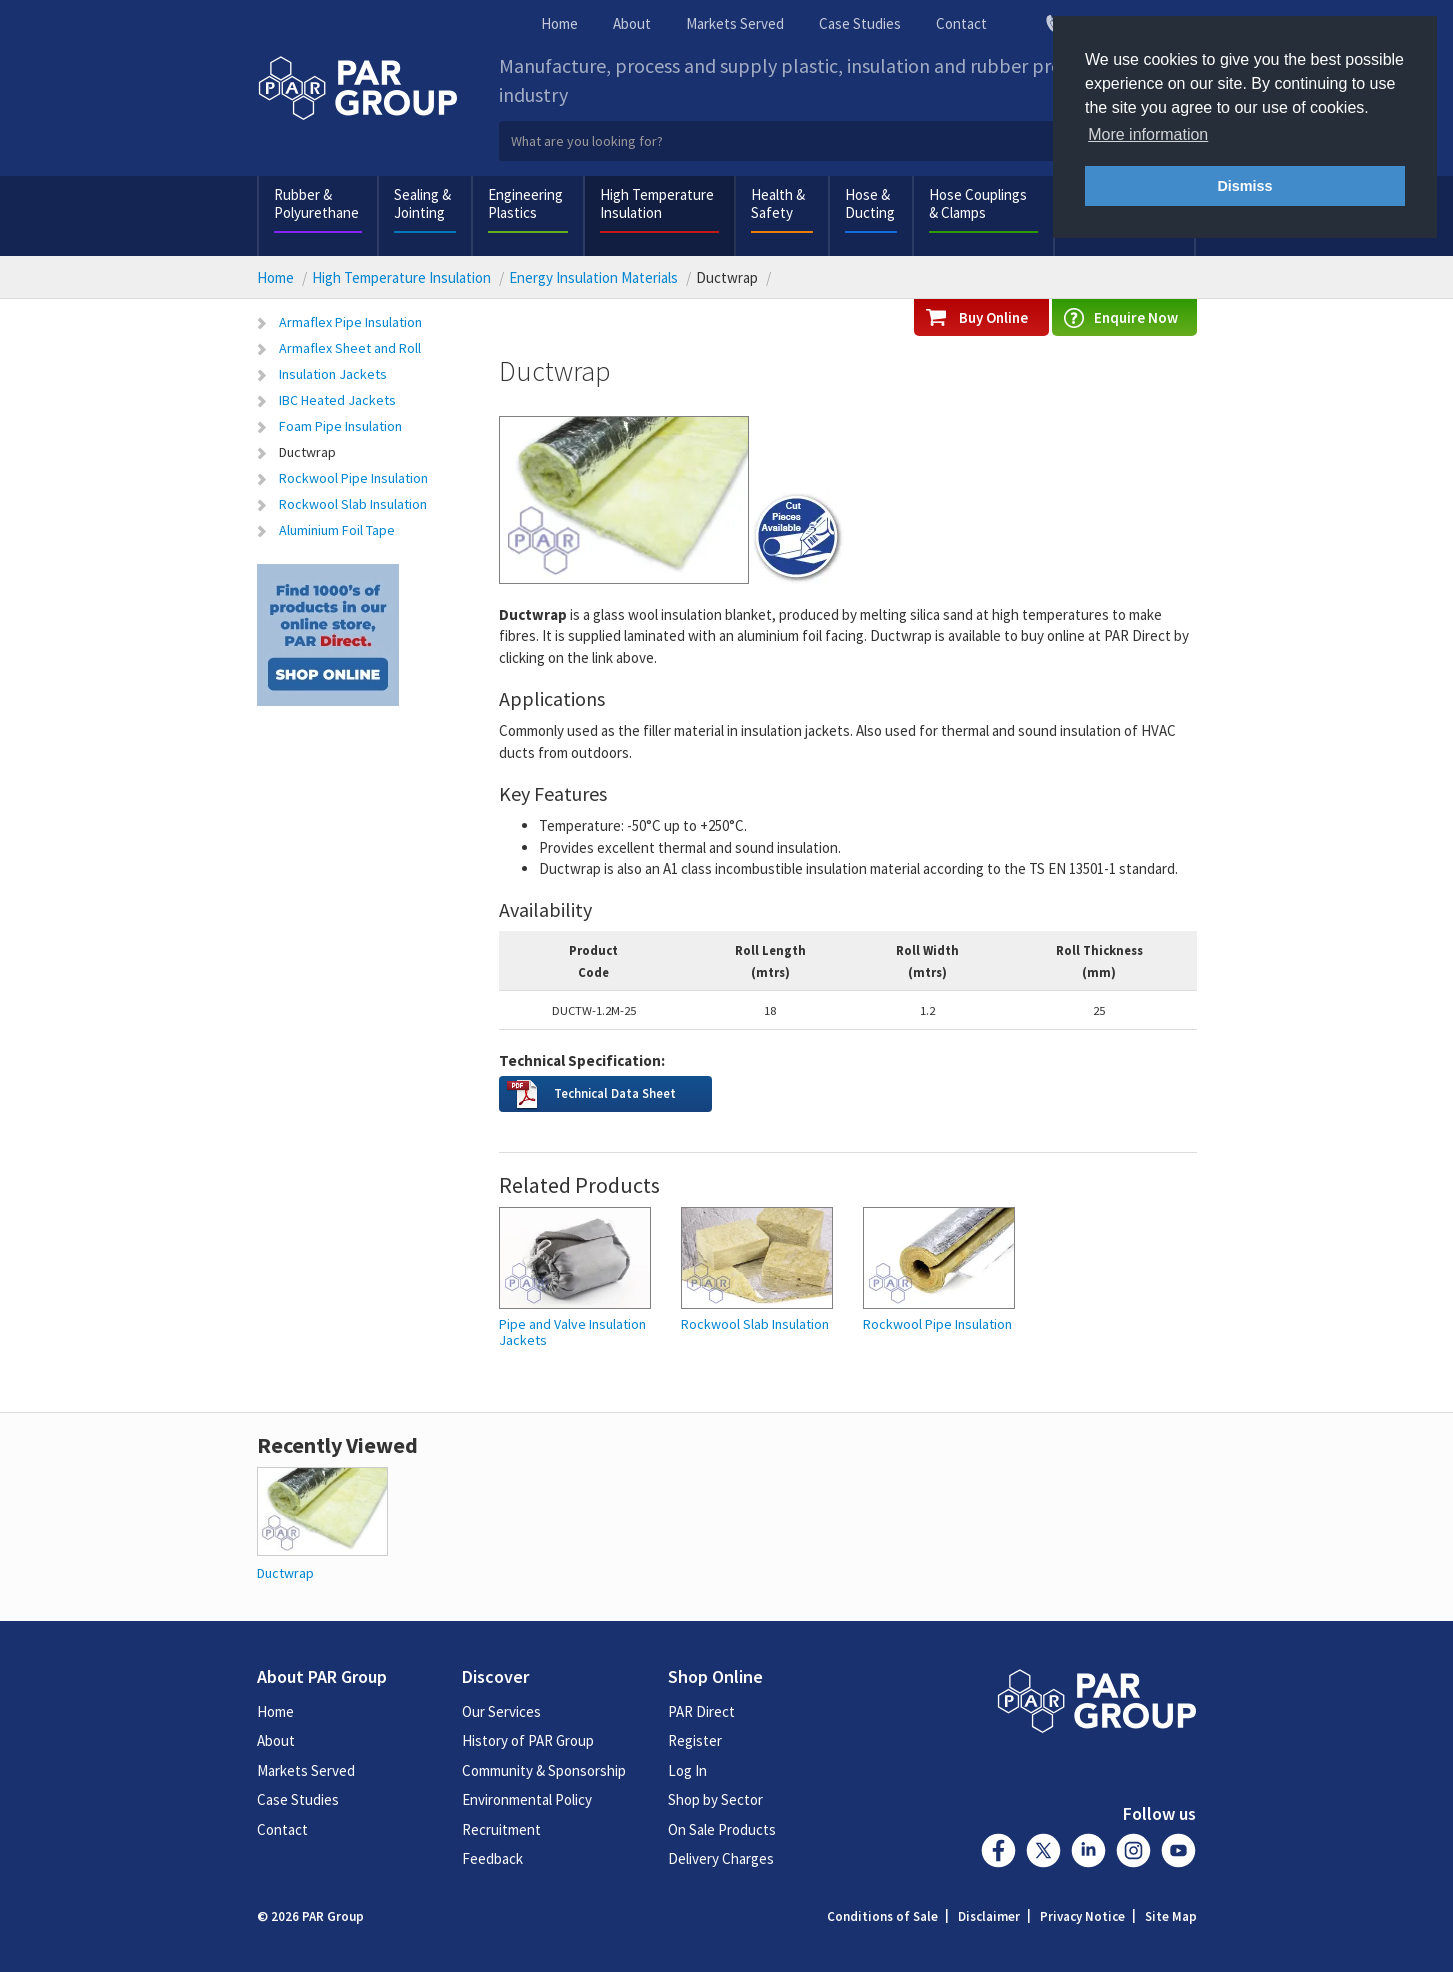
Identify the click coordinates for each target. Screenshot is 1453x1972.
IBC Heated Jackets (337, 400)
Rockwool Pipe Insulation (353, 478)
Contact (961, 23)
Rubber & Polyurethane (316, 203)
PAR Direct (701, 1711)
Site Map (1171, 1916)
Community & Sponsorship (544, 1770)
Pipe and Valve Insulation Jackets (572, 1332)
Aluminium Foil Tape (337, 530)
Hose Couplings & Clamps (978, 203)
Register (695, 1740)
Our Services (501, 1711)
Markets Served (735, 23)
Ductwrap (307, 452)
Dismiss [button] (1244, 186)
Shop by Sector (715, 1799)
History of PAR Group (528, 1740)
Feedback (492, 1858)
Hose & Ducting (870, 203)
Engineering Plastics (525, 203)
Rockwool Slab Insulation (353, 504)
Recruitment (501, 1829)
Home (559, 23)
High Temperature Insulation (657, 203)
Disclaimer (989, 1916)
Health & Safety (778, 203)
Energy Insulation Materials (593, 277)
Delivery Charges (721, 1858)
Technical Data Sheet (615, 1093)
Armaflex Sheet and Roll (350, 348)
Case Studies (860, 23)
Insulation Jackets (333, 374)
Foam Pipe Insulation (340, 426)
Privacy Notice (1082, 1916)
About (632, 23)
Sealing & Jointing (422, 203)
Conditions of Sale (882, 1916)
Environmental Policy (527, 1799)
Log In (687, 1770)
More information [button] (1148, 134)
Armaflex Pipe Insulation (350, 322)
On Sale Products (722, 1829)
